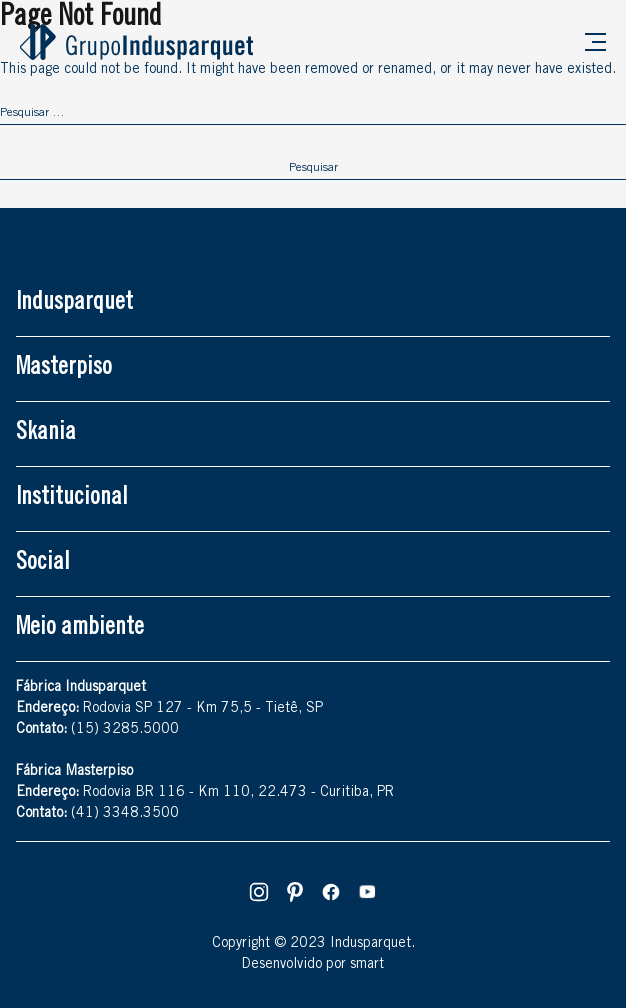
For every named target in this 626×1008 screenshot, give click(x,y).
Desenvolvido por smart (313, 965)
